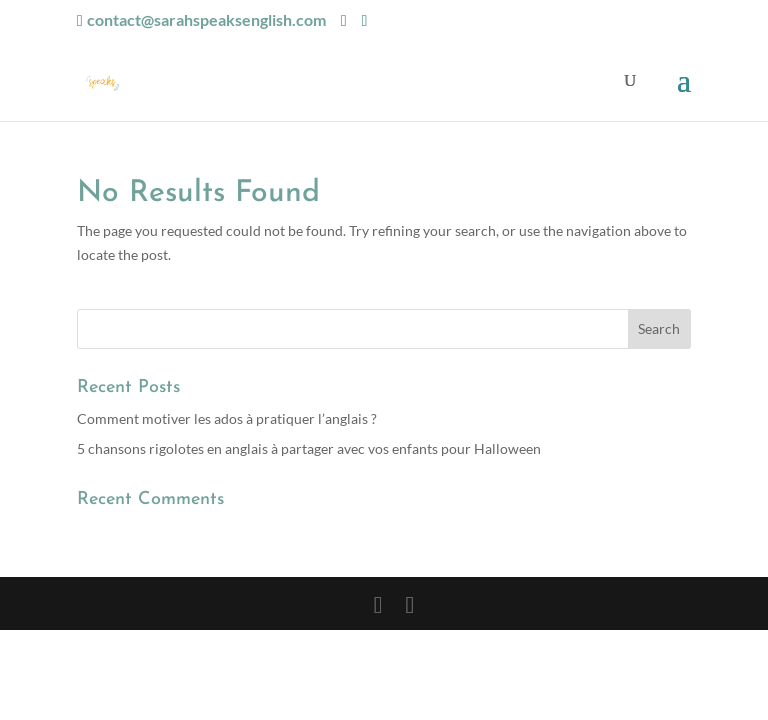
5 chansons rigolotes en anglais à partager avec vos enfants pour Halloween (309, 448)
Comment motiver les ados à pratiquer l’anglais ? (227, 418)
